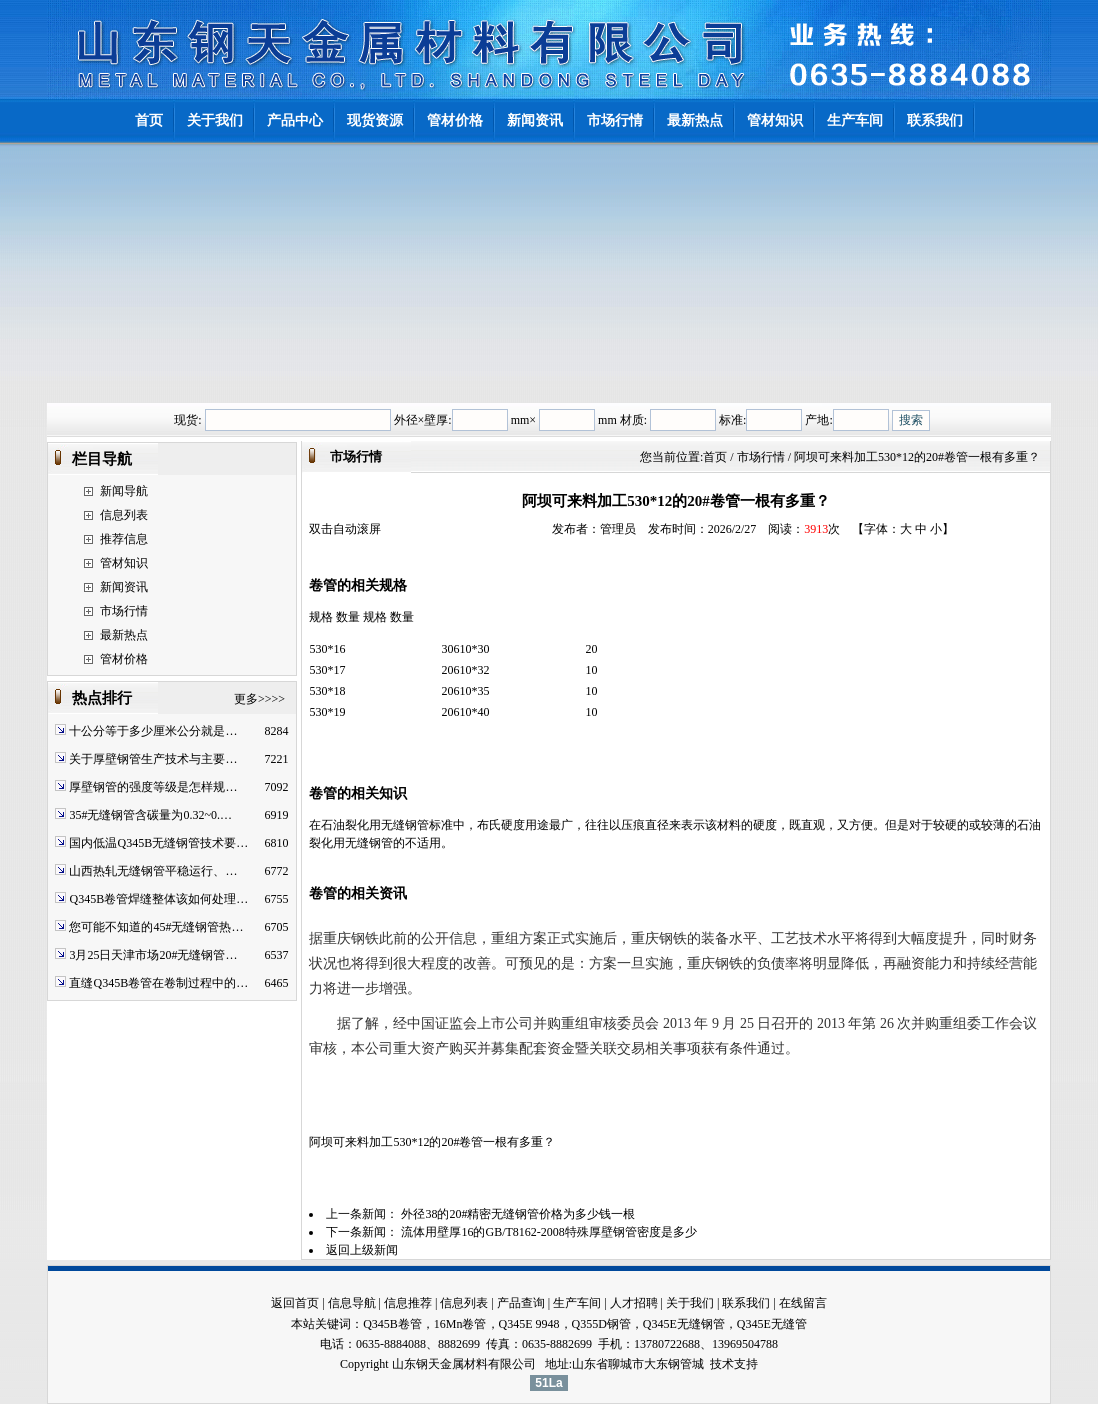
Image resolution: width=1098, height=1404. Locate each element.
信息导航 (352, 1303)
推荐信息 (124, 539)
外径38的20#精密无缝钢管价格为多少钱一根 (518, 1214)
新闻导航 (124, 491)
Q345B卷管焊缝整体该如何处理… (158, 899)
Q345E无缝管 (772, 1324)
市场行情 (124, 611)
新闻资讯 (124, 587)
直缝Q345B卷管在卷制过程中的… (158, 983)
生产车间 (577, 1303)
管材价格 (124, 659)
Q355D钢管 (601, 1324)
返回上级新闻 (362, 1250)
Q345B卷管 (392, 1324)
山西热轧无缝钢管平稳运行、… (153, 871)
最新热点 (124, 635)
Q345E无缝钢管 (684, 1324)
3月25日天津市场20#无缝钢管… (153, 955)
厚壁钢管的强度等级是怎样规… (153, 787)
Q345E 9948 (529, 1324)
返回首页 (295, 1303)
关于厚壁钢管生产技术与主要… (153, 759)
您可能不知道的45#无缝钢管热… (156, 927)
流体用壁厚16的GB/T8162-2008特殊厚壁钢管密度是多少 (548, 1232)
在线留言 (803, 1303)
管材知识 (124, 563)
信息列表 (124, 515)
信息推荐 (408, 1303)
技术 (722, 1364)
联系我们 (746, 1303)
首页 (715, 457)
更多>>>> (259, 699)
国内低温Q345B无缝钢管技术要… (158, 843)
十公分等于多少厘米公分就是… (153, 731)
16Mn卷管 (460, 1324)
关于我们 (690, 1303)
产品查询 (521, 1303)
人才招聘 (634, 1303)
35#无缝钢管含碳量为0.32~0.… (150, 815)
